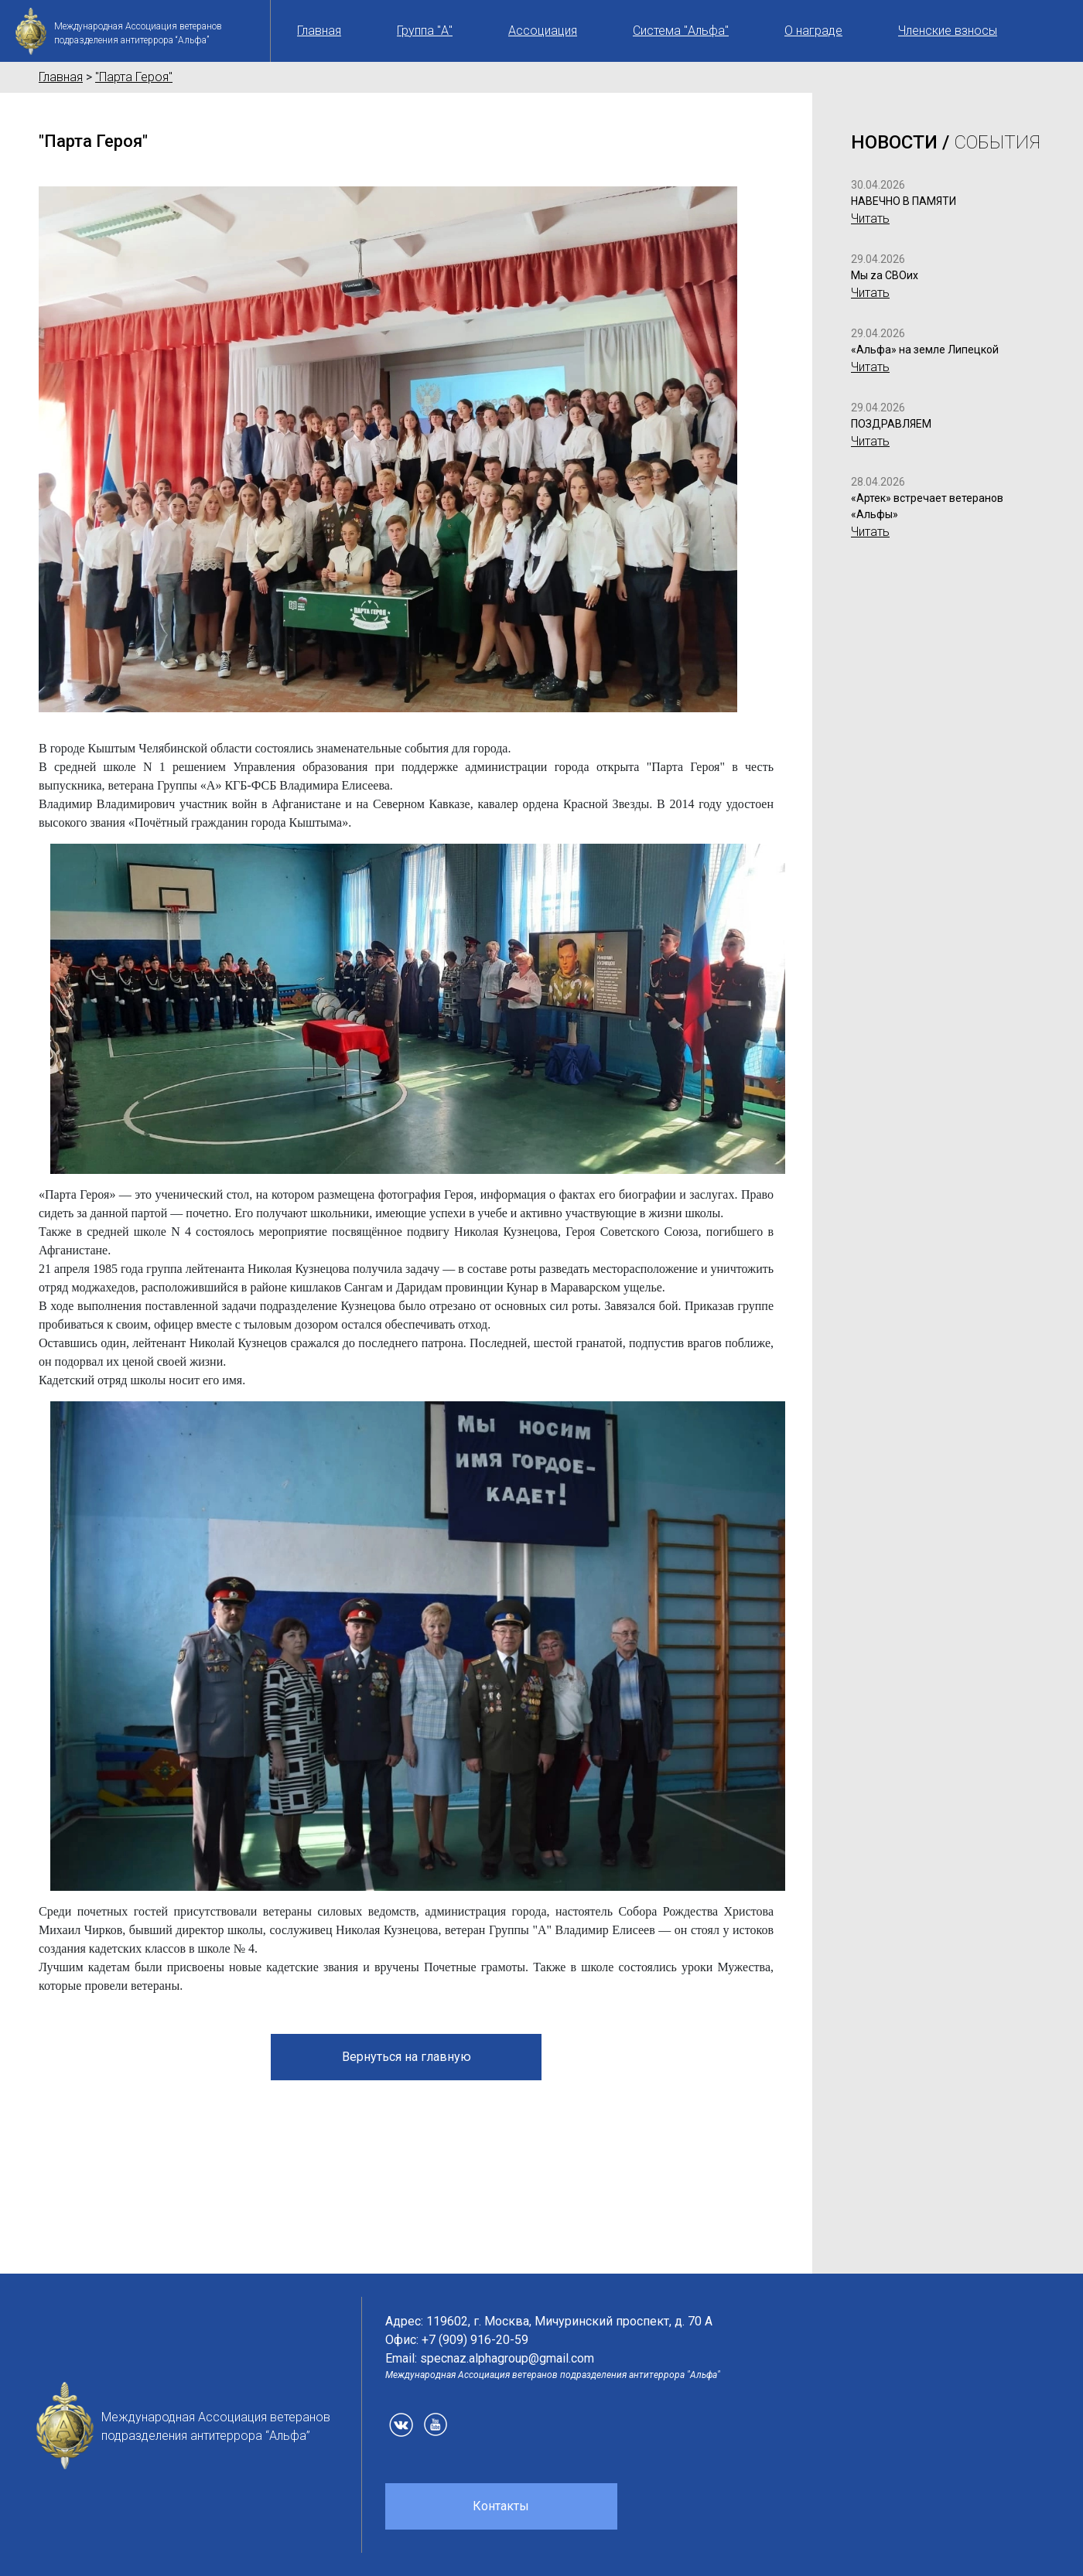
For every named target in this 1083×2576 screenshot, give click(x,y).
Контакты (501, 2506)
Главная (319, 30)
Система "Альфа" (681, 30)
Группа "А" (425, 30)
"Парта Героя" (134, 77)
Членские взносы (947, 30)
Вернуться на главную (406, 2056)
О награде (813, 30)
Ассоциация (542, 30)
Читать (870, 218)
